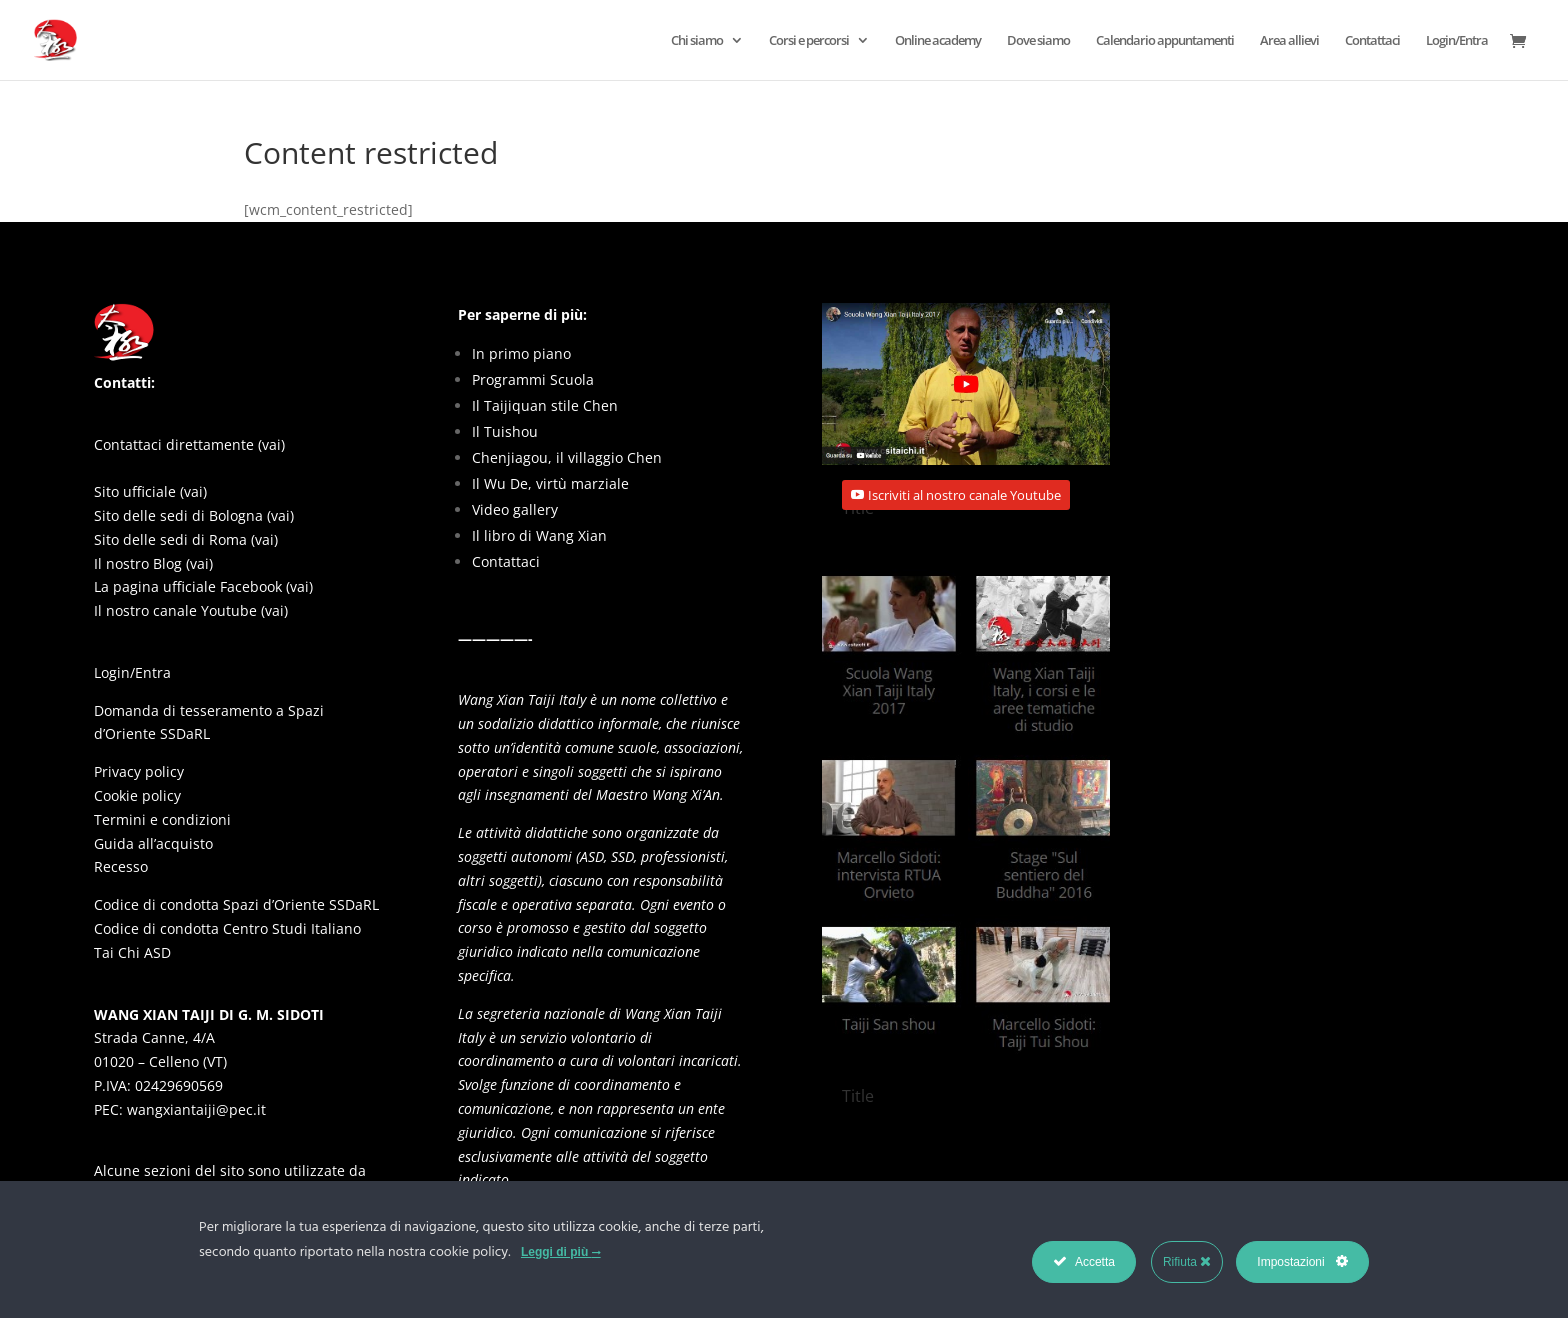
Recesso (121, 866)
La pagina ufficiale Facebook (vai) (203, 586)
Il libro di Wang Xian (539, 535)
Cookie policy (137, 795)
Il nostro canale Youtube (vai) (191, 610)
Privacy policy (139, 771)
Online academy (938, 41)
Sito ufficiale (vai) (150, 491)
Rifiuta (1187, 1261)
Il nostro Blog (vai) (153, 563)
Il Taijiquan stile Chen (545, 405)
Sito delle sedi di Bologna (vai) (194, 515)
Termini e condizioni (162, 819)
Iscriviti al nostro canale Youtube (964, 495)
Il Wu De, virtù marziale (550, 483)
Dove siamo (1038, 41)
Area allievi (1289, 41)
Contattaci (1372, 41)
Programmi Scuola (533, 379)
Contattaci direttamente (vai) (189, 444)
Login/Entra (1457, 41)
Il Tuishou (505, 431)
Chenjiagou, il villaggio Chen (567, 457)
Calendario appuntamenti (1165, 41)
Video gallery (515, 509)
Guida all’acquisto (153, 843)
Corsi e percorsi (809, 41)
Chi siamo (697, 41)
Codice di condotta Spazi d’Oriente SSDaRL (236, 904)
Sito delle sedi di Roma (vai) (186, 539)
